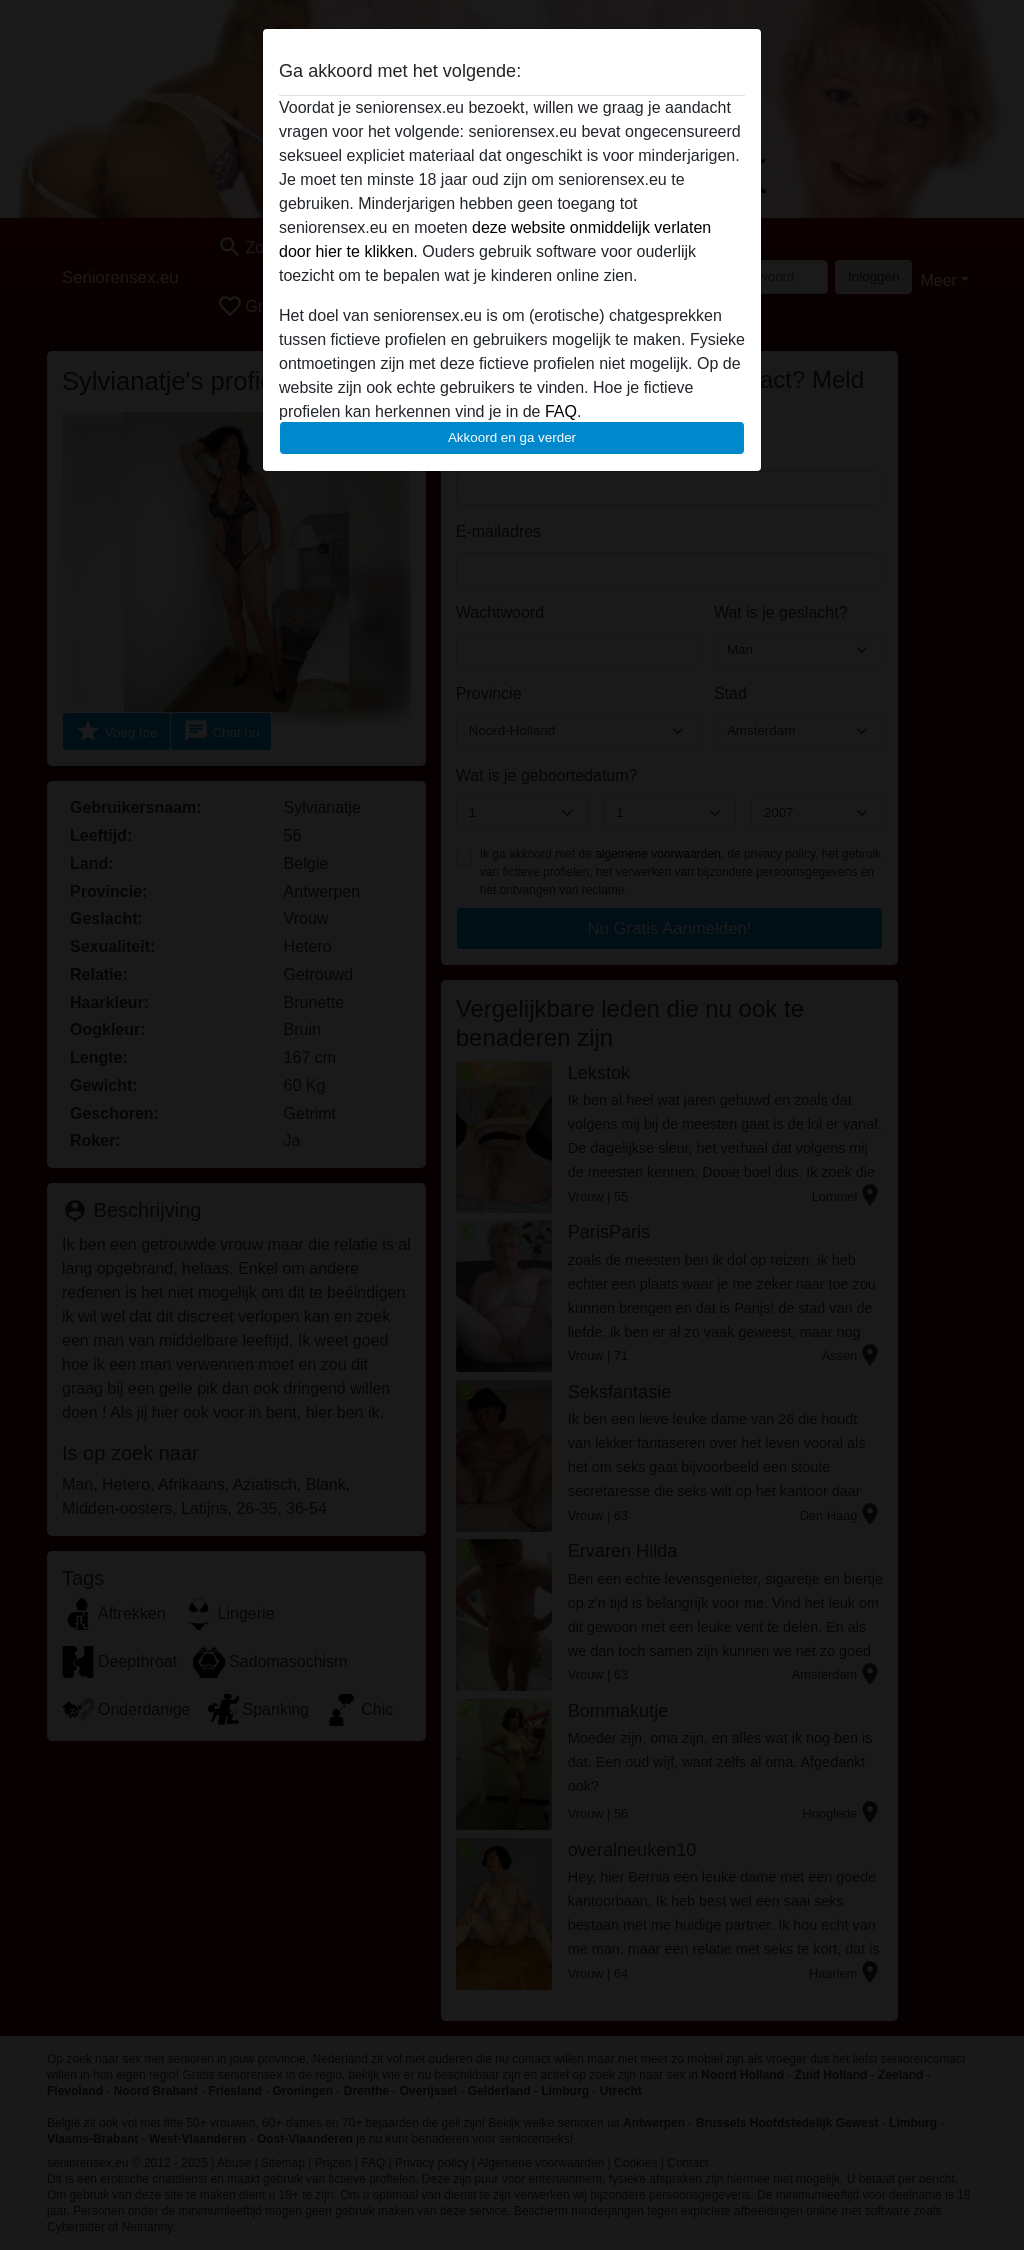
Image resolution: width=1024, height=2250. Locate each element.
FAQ (561, 411)
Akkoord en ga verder (512, 437)
